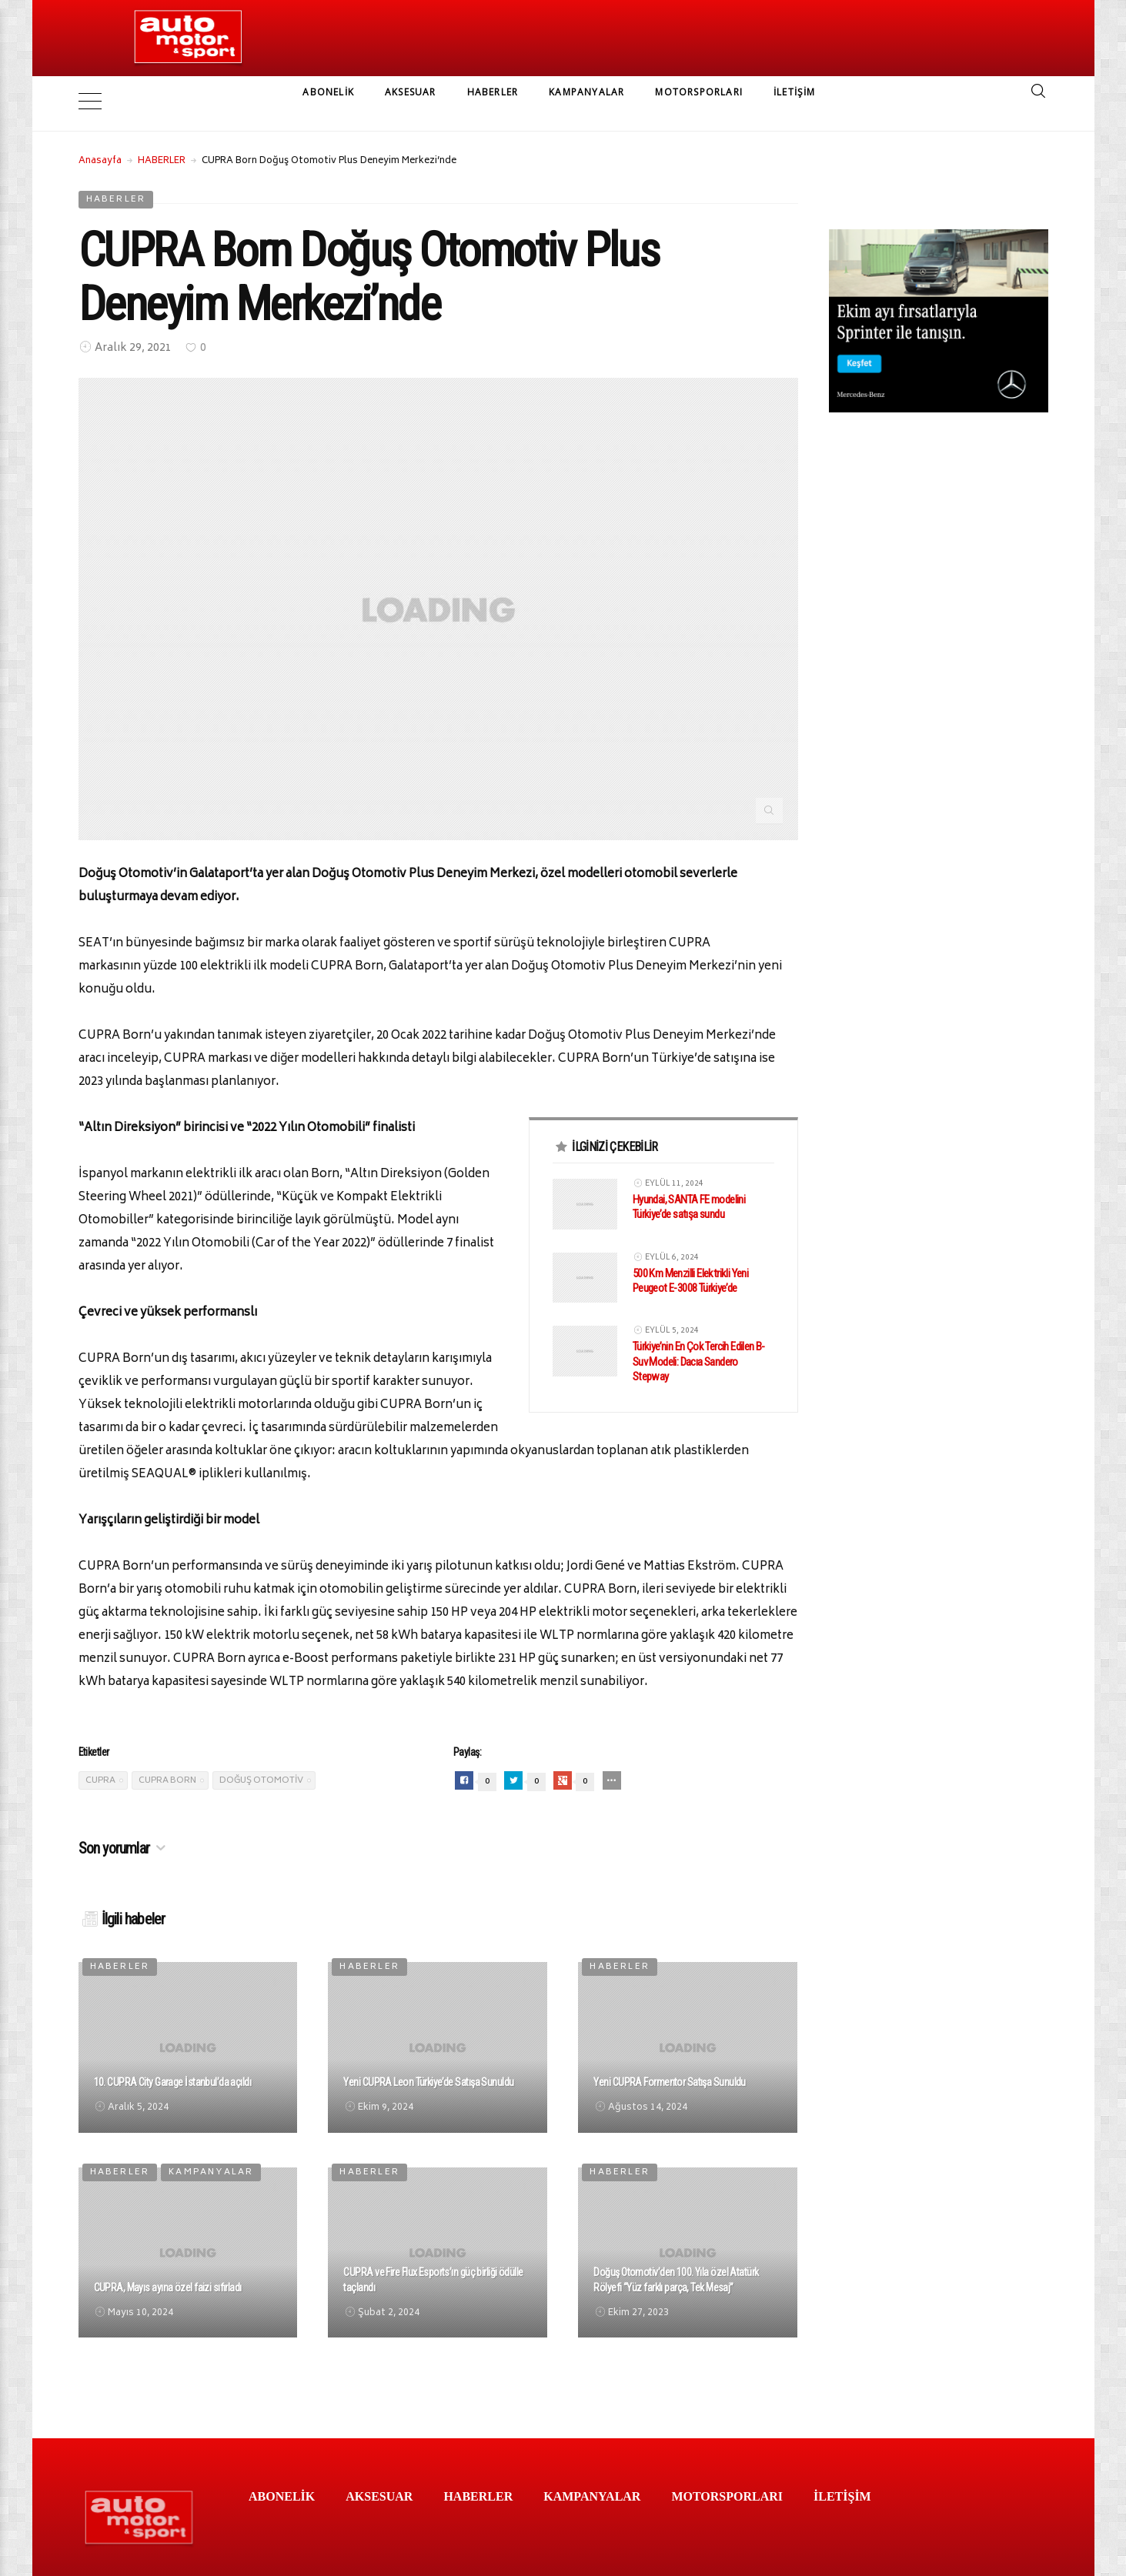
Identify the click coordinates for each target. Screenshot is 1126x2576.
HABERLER (493, 91)
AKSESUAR (410, 91)
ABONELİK (328, 91)
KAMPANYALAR (586, 91)
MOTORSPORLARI (699, 91)
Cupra (100, 1757)
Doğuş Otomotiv (261, 1757)
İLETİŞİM (794, 91)
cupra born (167, 1757)
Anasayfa (100, 138)
